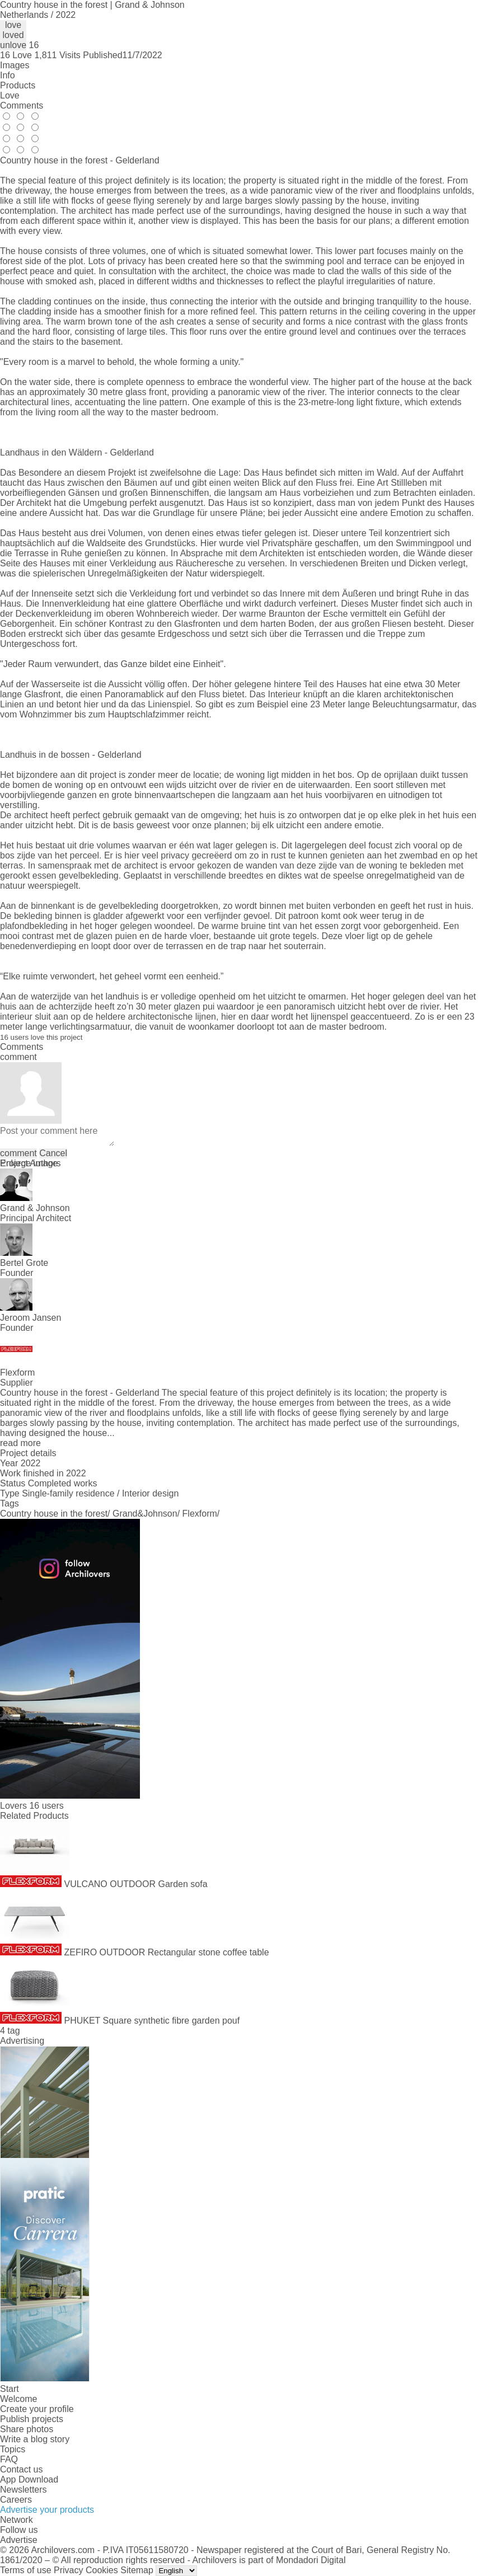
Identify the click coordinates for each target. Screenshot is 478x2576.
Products (17, 85)
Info (7, 75)
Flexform (199, 1513)
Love (10, 95)
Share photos (26, 2429)
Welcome (18, 2399)
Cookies (102, 2570)
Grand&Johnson (145, 1513)
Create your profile (37, 2409)
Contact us (21, 2469)
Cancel (53, 1153)
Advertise (19, 2540)
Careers (16, 2499)
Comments (21, 105)
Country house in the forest (53, 1513)
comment (18, 1153)
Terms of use (25, 2570)
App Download (29, 2479)
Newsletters (23, 2489)
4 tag (10, 2030)
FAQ (9, 2459)
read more (20, 1443)
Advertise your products (47, 2509)
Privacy (68, 2570)
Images (14, 65)
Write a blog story (34, 2439)
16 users (46, 1805)
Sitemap (136, 2570)
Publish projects (31, 2419)
